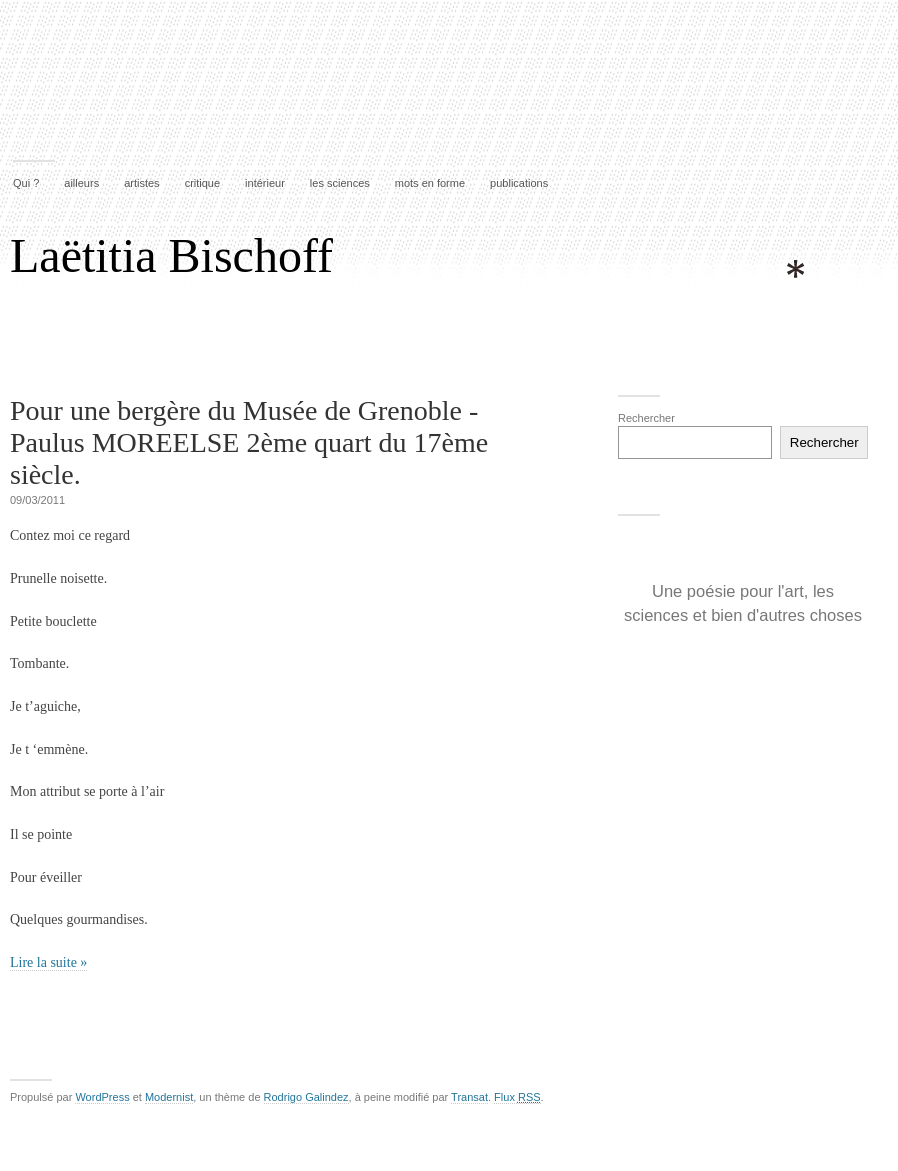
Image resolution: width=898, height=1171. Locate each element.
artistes (141, 183)
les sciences (340, 183)
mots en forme (430, 183)
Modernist (169, 1097)
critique (202, 183)
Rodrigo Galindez (306, 1097)
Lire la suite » (48, 962)
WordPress (102, 1097)
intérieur (265, 183)
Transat (469, 1097)
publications (519, 183)
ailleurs (81, 183)
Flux (517, 1097)
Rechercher (646, 418)
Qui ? (26, 183)
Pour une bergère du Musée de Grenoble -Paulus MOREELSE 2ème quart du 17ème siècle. (249, 442)
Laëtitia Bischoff (171, 255)
